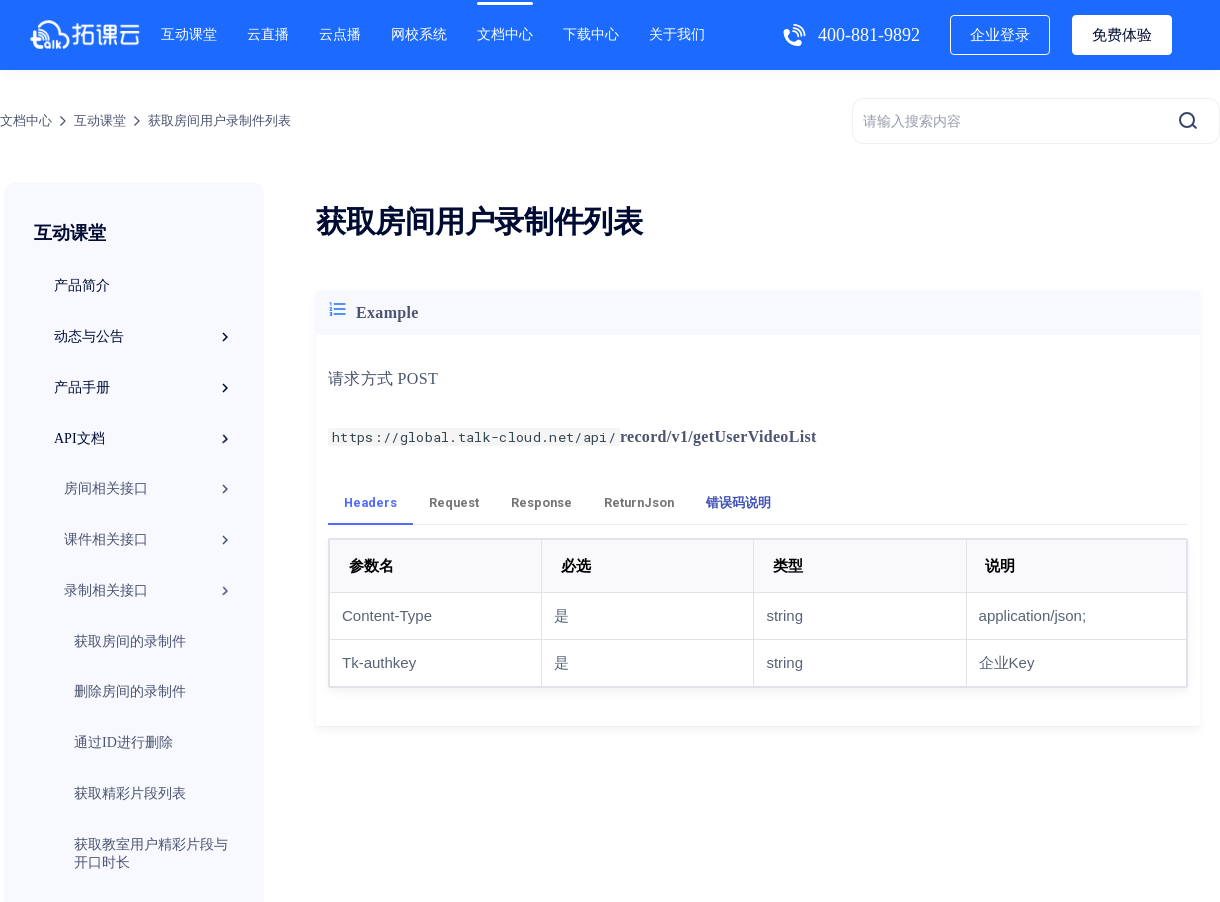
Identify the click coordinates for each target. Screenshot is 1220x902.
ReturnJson (639, 502)
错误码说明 (738, 502)
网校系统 (419, 34)
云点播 (340, 34)
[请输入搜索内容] (1036, 121)
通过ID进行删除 (123, 742)
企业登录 (1000, 35)
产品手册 (144, 388)
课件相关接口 (149, 540)
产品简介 (82, 285)
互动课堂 (189, 34)
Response (541, 502)
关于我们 (677, 34)
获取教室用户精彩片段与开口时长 (151, 853)
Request (454, 502)
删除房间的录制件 (130, 691)
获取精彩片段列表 (130, 793)
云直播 (268, 34)
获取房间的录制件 (130, 641)
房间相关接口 (149, 489)
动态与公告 (144, 337)
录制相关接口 (149, 591)
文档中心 (505, 34)
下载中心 (591, 34)
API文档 (144, 439)
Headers (370, 502)
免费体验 (1122, 35)
